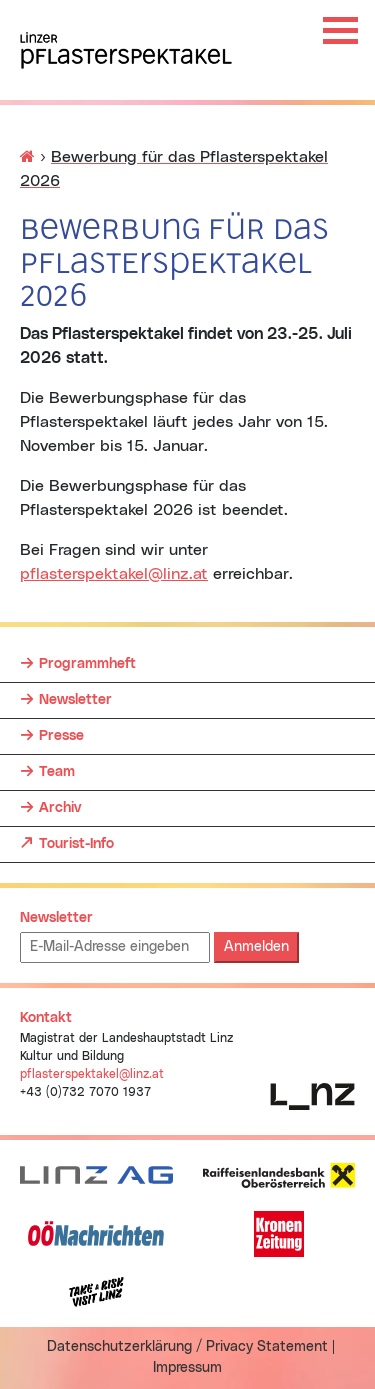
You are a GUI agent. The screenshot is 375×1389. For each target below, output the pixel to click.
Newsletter (75, 700)
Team (57, 772)
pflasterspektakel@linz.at (114, 574)
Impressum (187, 1368)
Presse (61, 736)
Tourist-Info (76, 839)
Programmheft (87, 664)
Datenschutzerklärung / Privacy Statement (187, 1347)
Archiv (60, 808)
